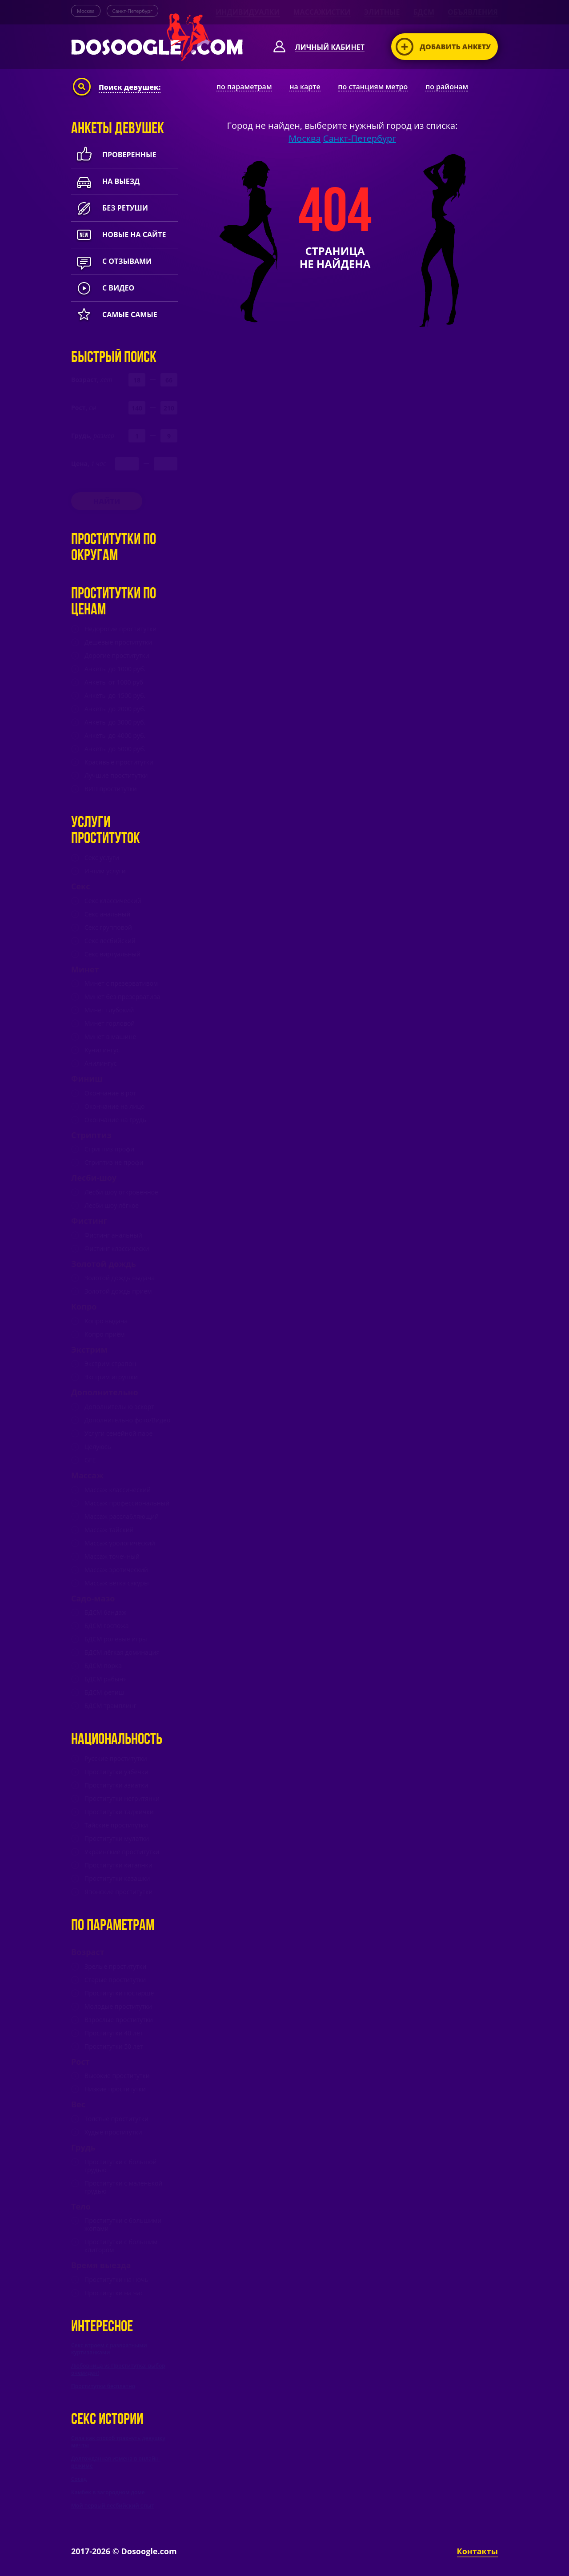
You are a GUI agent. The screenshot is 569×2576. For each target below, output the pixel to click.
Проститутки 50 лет (113, 2046)
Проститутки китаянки (118, 1865)
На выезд (105, 181)
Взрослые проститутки (118, 2020)
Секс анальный (107, 914)
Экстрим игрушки (111, 1377)
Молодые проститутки (118, 2007)
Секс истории (107, 2420)
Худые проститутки (113, 2132)
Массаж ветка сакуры (116, 1583)
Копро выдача (106, 1321)
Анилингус (100, 1063)
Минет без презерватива (122, 997)
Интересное (102, 2327)
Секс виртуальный (112, 954)
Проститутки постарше (119, 1993)
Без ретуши (109, 208)
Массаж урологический (119, 1543)
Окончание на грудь (115, 1120)
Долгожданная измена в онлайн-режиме (115, 2462)
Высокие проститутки (117, 2076)
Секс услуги (101, 858)
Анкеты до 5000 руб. (114, 749)
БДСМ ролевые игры (115, 1639)
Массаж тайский (109, 1530)
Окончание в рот (110, 1093)
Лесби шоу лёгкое (111, 1206)
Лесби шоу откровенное (121, 1192)
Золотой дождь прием (118, 1291)
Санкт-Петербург (132, 11)
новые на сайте (118, 235)
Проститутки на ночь (116, 2280)
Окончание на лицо (114, 1107)
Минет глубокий (109, 1010)
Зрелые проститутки (115, 1967)
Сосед (79, 2479)
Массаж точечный (112, 1557)
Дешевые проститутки (118, 642)
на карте (305, 87)
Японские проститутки (118, 1892)
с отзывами (111, 261)
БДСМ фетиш (104, 1692)
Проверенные (113, 155)
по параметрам (244, 87)
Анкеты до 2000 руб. (114, 709)
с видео (102, 288)
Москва (86, 11)
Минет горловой (109, 1023)
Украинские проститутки (122, 1852)
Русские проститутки (115, 1759)
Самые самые (114, 315)
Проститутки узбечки (116, 1772)
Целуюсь (97, 1447)
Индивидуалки (248, 12)
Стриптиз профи (109, 1149)
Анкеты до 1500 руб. (114, 696)
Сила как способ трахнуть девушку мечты (118, 2441)
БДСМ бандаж (105, 1612)
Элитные (382, 12)
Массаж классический (117, 1490)
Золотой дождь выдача (119, 1278)
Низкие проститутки (115, 2089)
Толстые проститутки (116, 2119)
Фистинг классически (116, 1249)
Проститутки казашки (117, 1879)
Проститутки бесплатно (103, 2386)
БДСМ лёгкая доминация (122, 1652)
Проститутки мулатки (116, 1839)
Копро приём (104, 1334)
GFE (90, 1460)
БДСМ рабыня (105, 1679)
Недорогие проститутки (120, 629)
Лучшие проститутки (116, 776)
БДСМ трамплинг (110, 1706)
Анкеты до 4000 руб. (114, 736)
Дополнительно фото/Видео (127, 1420)
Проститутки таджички (119, 1812)
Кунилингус (102, 1050)
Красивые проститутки (118, 762)
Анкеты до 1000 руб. (114, 669)
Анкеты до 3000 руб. (114, 722)
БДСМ (423, 12)
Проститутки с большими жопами (122, 2225)
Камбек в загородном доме (108, 2492)
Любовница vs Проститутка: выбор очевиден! (118, 2369)
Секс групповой (108, 928)
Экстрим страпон (110, 1364)
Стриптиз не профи (113, 1163)
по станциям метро (373, 87)
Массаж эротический (116, 1570)
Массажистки (322, 12)
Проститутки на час (114, 2293)
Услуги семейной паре (118, 1433)
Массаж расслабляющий (121, 1517)
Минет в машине (110, 1037)
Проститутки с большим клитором (120, 2246)
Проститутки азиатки (116, 1785)
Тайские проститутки (116, 1825)
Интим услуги (105, 871)
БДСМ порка (103, 1666)
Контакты (477, 2551)
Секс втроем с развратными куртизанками (109, 2348)
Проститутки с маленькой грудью (123, 2187)
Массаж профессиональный (126, 1503)
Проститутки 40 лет (113, 2033)
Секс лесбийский (110, 941)
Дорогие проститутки (116, 656)
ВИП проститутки (110, 789)
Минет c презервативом (121, 983)
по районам (446, 87)
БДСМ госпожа (106, 1626)
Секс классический (112, 901)
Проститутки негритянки (122, 1799)
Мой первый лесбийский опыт (112, 2505)
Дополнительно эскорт (119, 1407)
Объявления (473, 12)
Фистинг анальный (113, 1235)
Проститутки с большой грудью (120, 2166)
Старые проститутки (115, 1980)
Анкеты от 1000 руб (113, 682)
